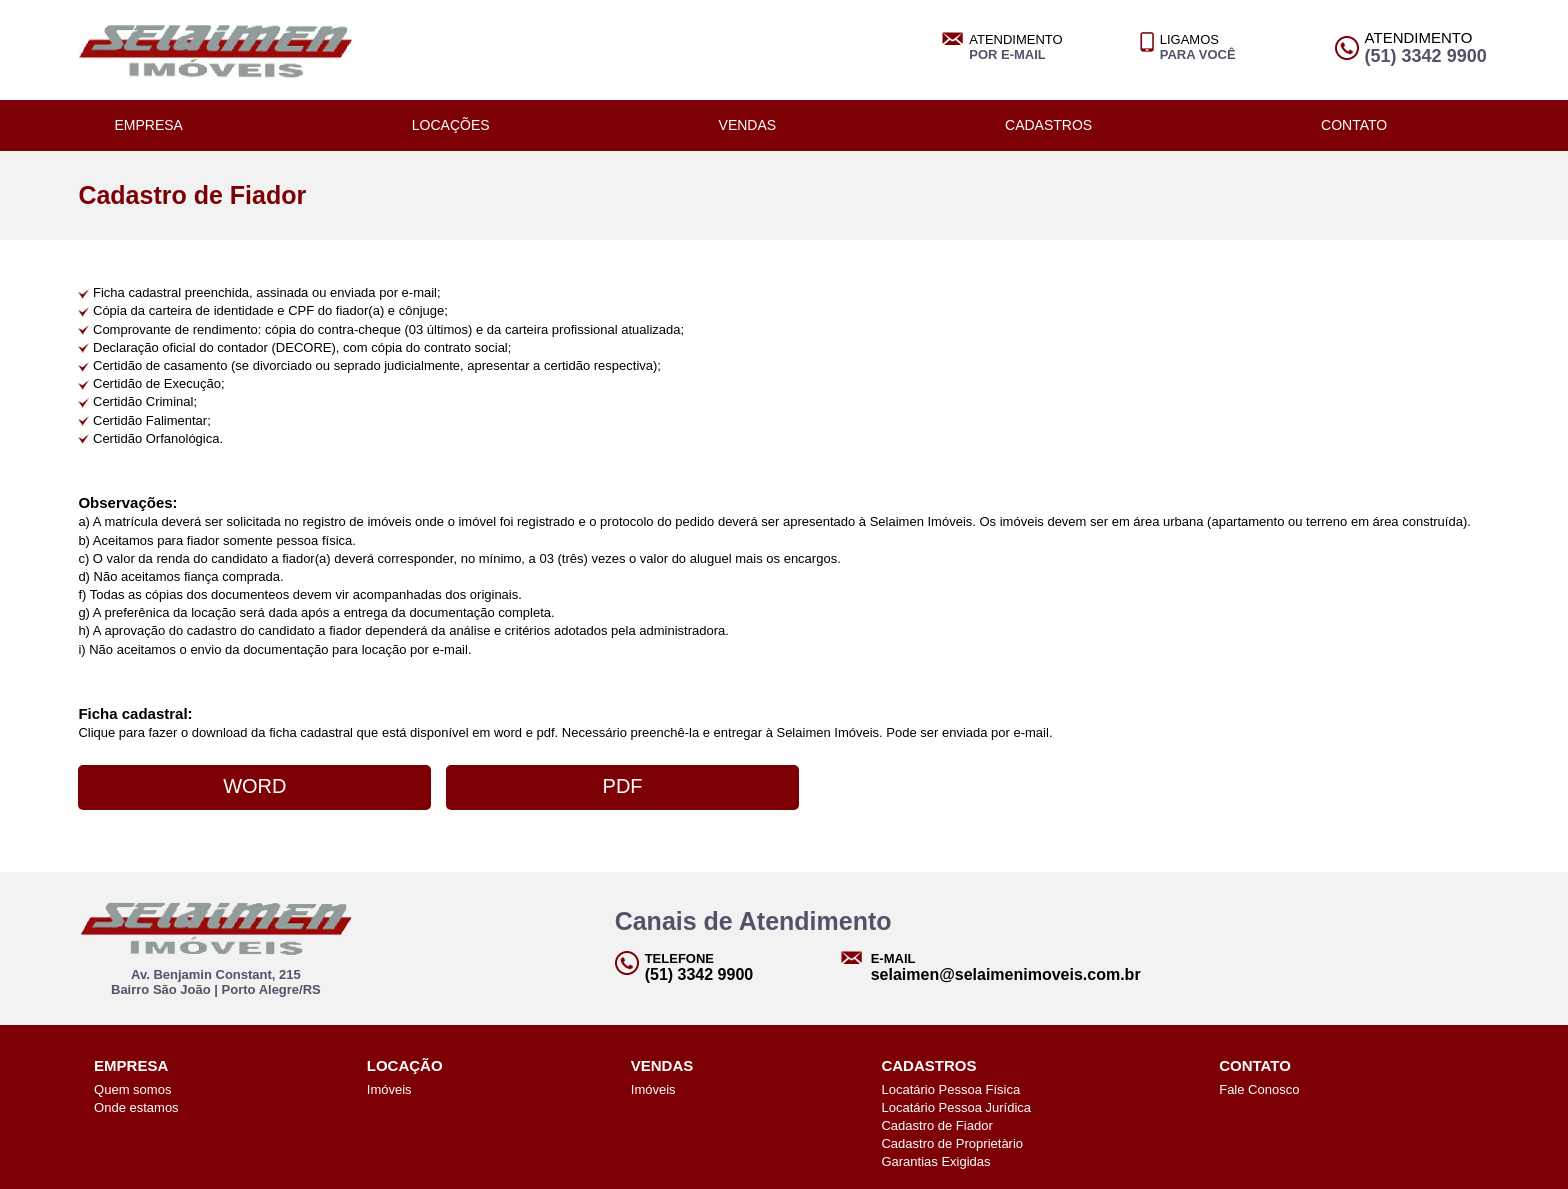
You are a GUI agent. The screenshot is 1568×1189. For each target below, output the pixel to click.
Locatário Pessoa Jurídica (956, 1107)
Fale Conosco (1259, 1089)
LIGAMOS (1198, 47)
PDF (623, 786)
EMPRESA (148, 125)
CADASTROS (1048, 125)
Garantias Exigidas (935, 1161)
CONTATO (1354, 125)
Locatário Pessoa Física (950, 1089)
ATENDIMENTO (1015, 47)
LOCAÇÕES (451, 125)
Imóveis (389, 1089)
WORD (254, 786)
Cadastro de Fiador (936, 1125)
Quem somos (132, 1089)
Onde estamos (136, 1107)
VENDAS (748, 125)
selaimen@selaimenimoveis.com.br (1006, 974)
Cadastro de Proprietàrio (952, 1143)
